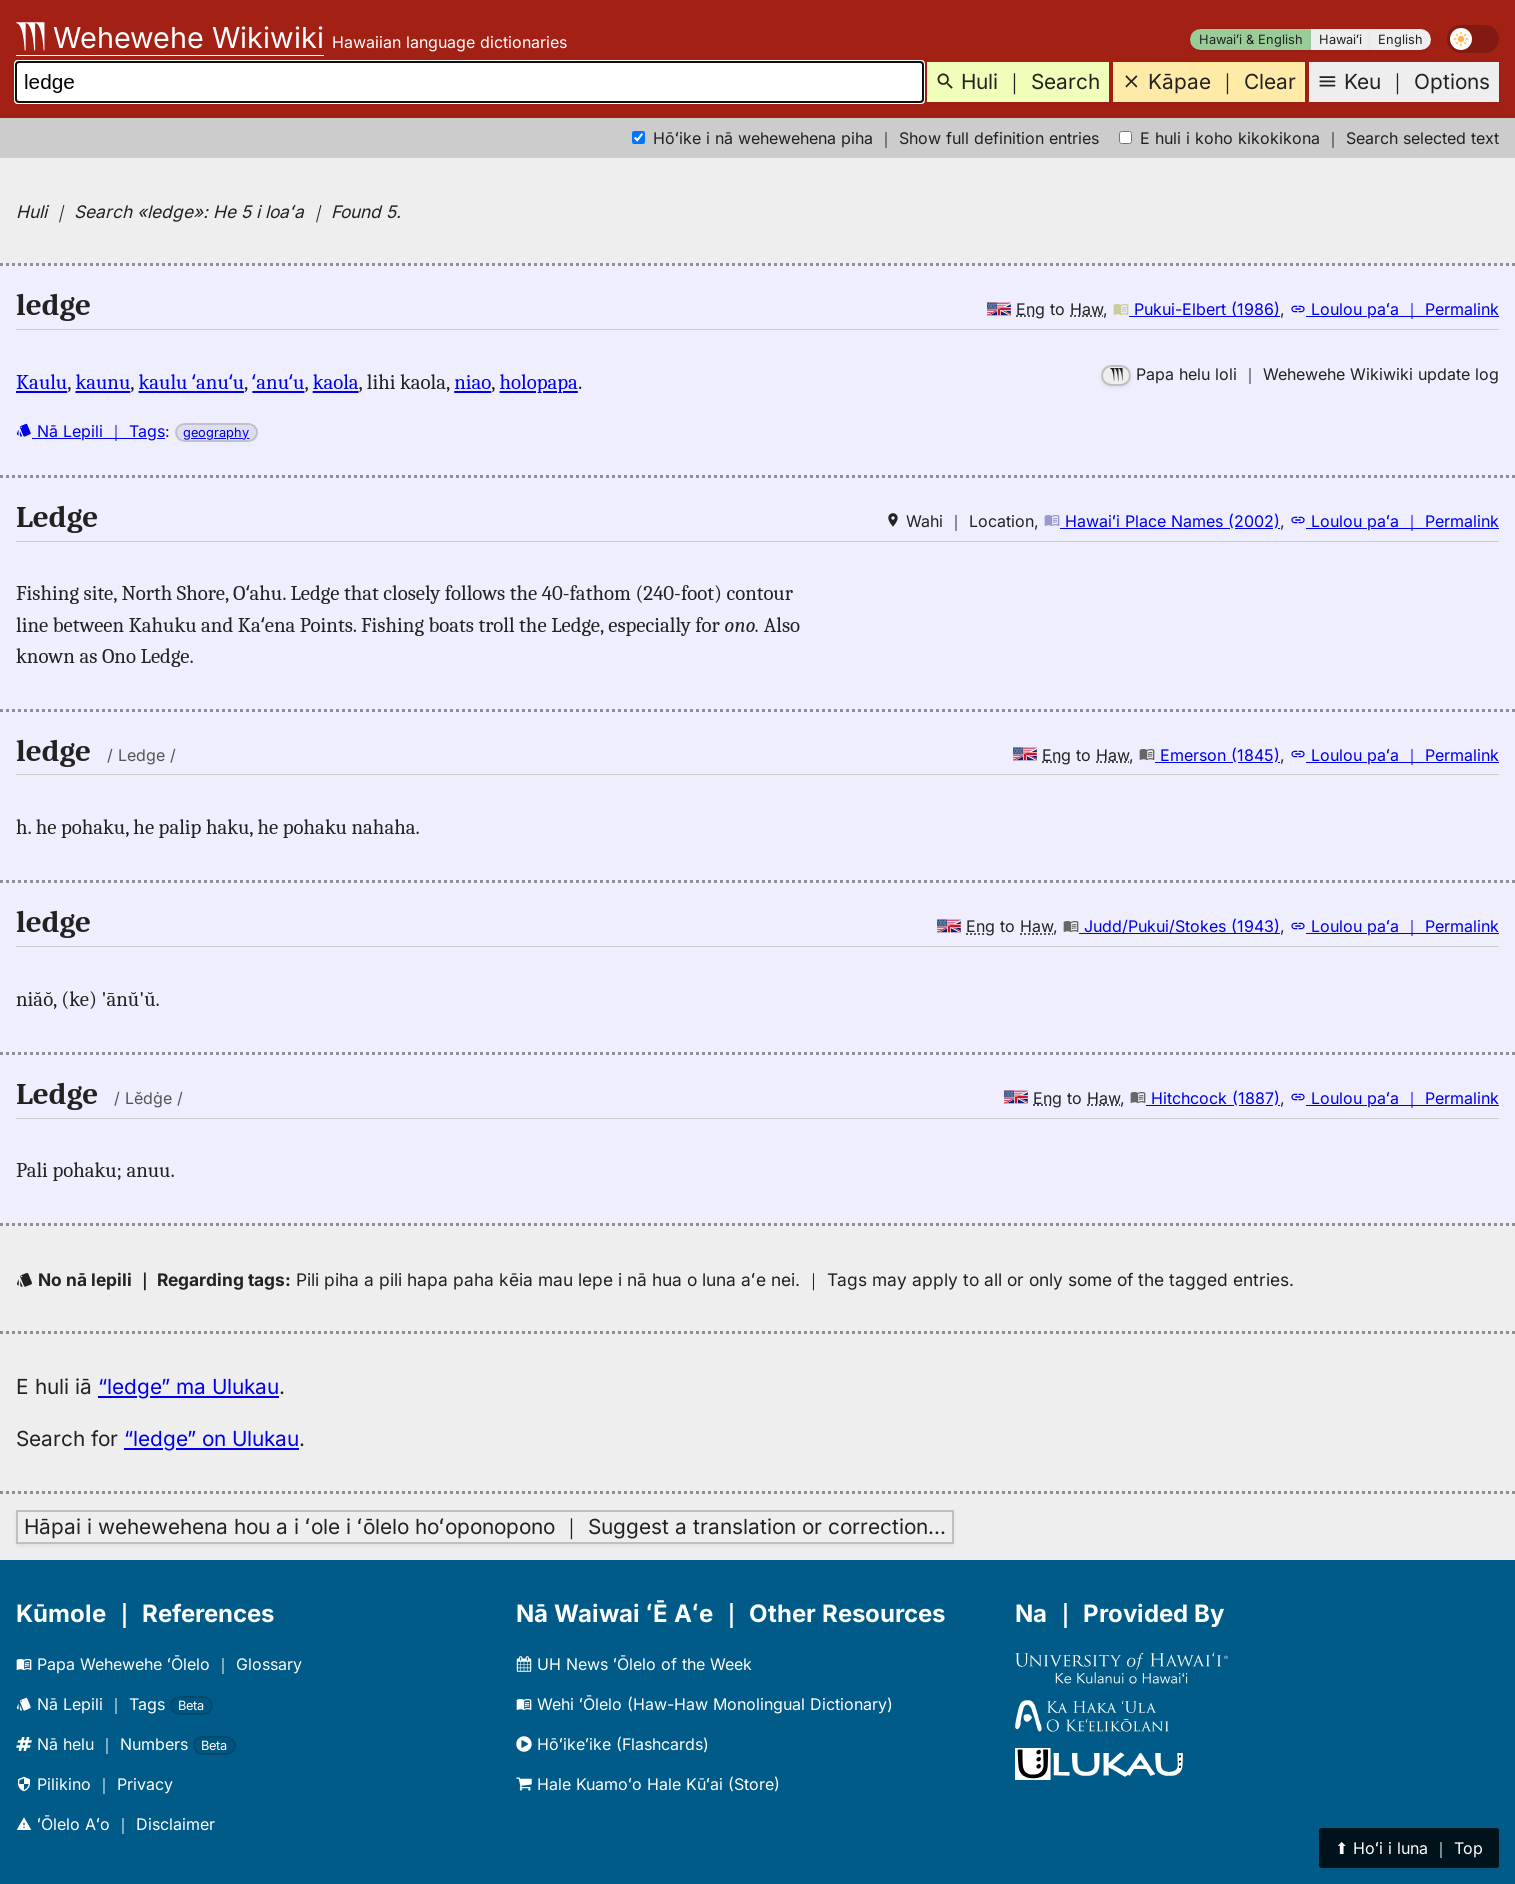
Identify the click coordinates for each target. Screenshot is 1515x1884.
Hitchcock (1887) (1205, 1098)
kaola (336, 382)
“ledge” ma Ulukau (188, 1386)
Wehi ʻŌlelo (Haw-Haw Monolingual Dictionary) (704, 1704)
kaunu (102, 382)
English (1400, 39)
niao (472, 382)
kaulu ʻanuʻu (192, 382)
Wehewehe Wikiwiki (170, 37)
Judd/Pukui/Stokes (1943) (1171, 926)
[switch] (1473, 39)
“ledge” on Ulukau (211, 1438)
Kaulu (41, 382)
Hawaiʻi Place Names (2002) (1162, 521)
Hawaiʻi (1340, 39)
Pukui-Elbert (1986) (1196, 309)
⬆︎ (1409, 1848)
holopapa (539, 382)
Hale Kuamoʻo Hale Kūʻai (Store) (648, 1784)
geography (216, 432)
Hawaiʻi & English (1251, 39)
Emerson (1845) (1209, 755)
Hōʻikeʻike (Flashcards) (612, 1744)
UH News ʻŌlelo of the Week (634, 1664)
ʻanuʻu (278, 382)
